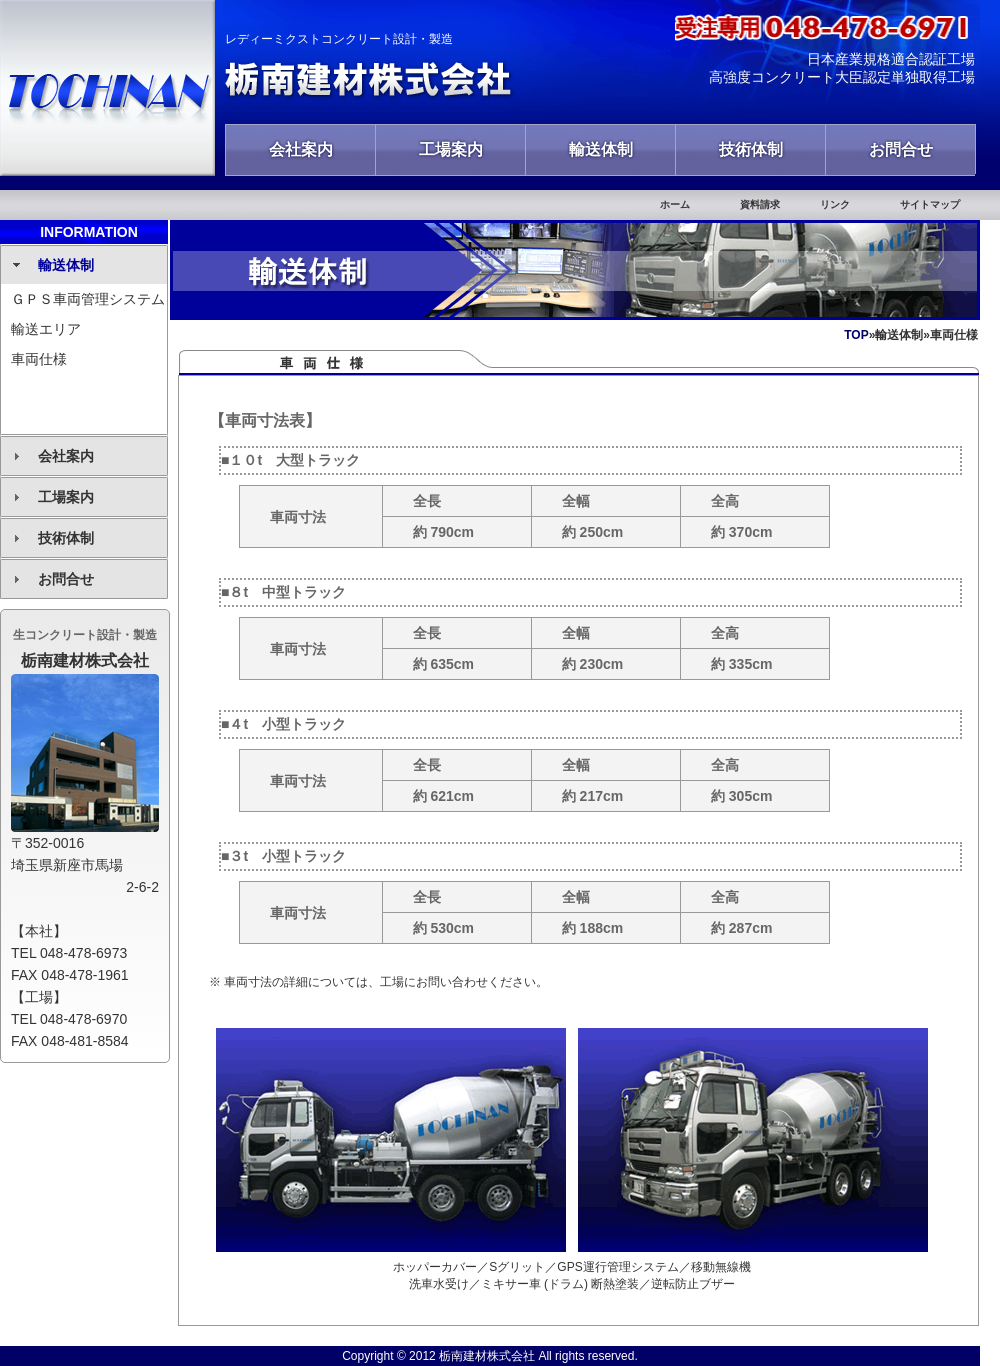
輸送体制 (601, 149)
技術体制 (751, 149)
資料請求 (760, 204)
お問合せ (901, 149)
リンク (835, 204)
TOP (856, 335)
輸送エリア (46, 329)
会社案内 (301, 149)
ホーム (675, 204)
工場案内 (451, 149)
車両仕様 (39, 359)
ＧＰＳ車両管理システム (88, 299)
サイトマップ (930, 204)
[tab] (84, 265)
